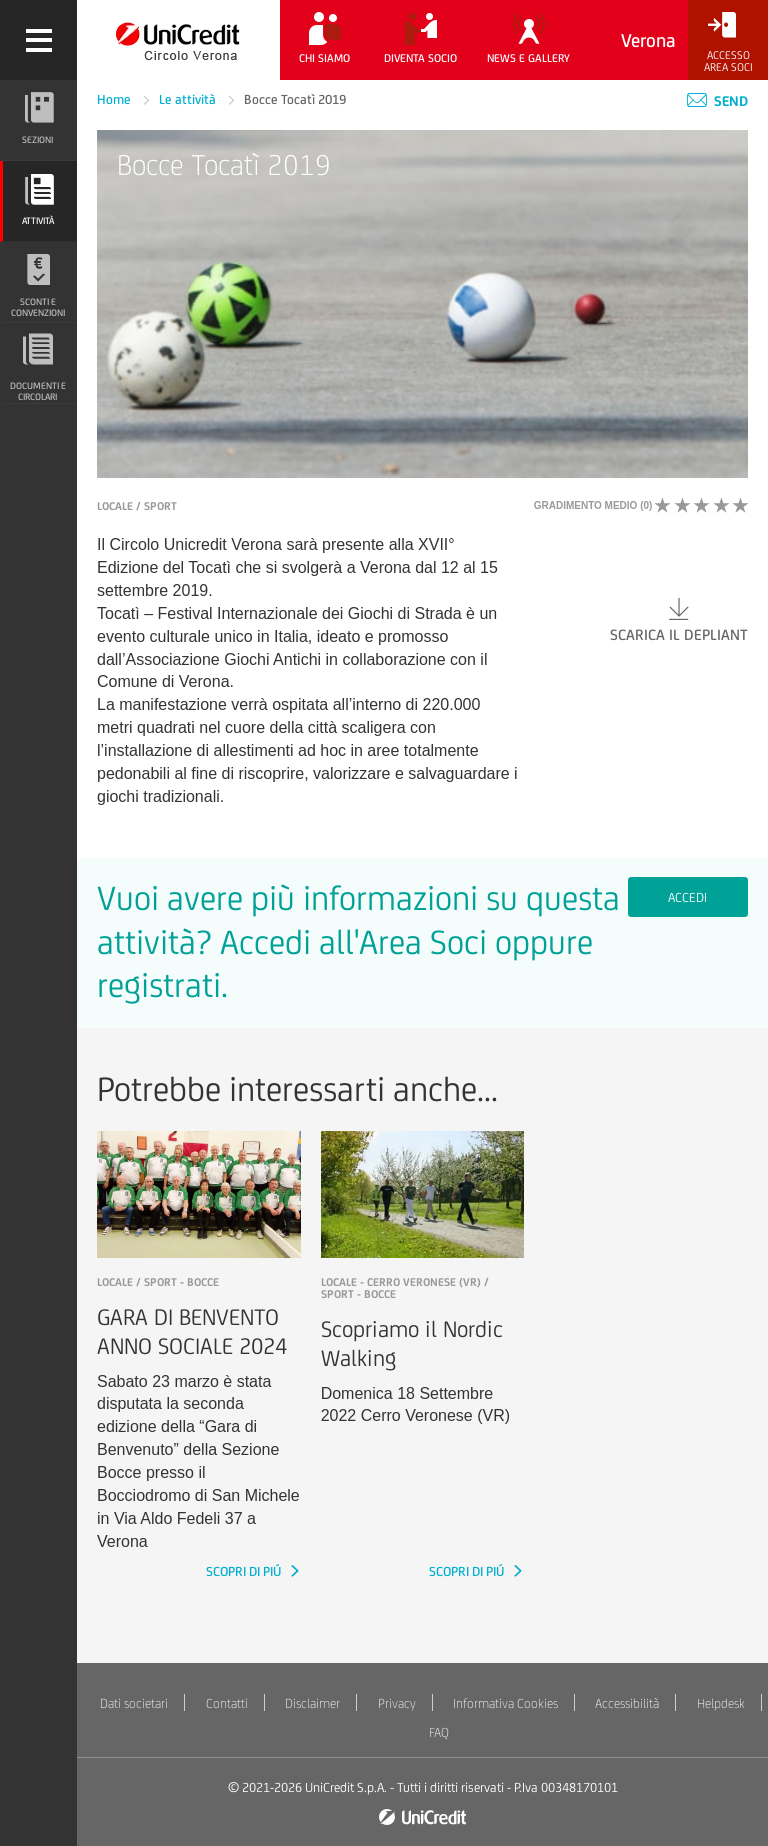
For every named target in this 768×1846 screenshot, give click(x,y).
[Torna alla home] (178, 40)
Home (115, 99)
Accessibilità (627, 1703)
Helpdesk (721, 1703)
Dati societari (134, 1703)
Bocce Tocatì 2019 (295, 99)
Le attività (189, 99)
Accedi (687, 897)
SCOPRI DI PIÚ (245, 1571)
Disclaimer (312, 1703)
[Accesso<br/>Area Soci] (728, 42)
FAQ (439, 1732)
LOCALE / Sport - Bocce (158, 1282)
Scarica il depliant (679, 618)
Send (717, 101)
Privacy (397, 1703)
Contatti (227, 1703)
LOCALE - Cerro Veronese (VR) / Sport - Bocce (405, 1288)
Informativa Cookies (505, 1703)
